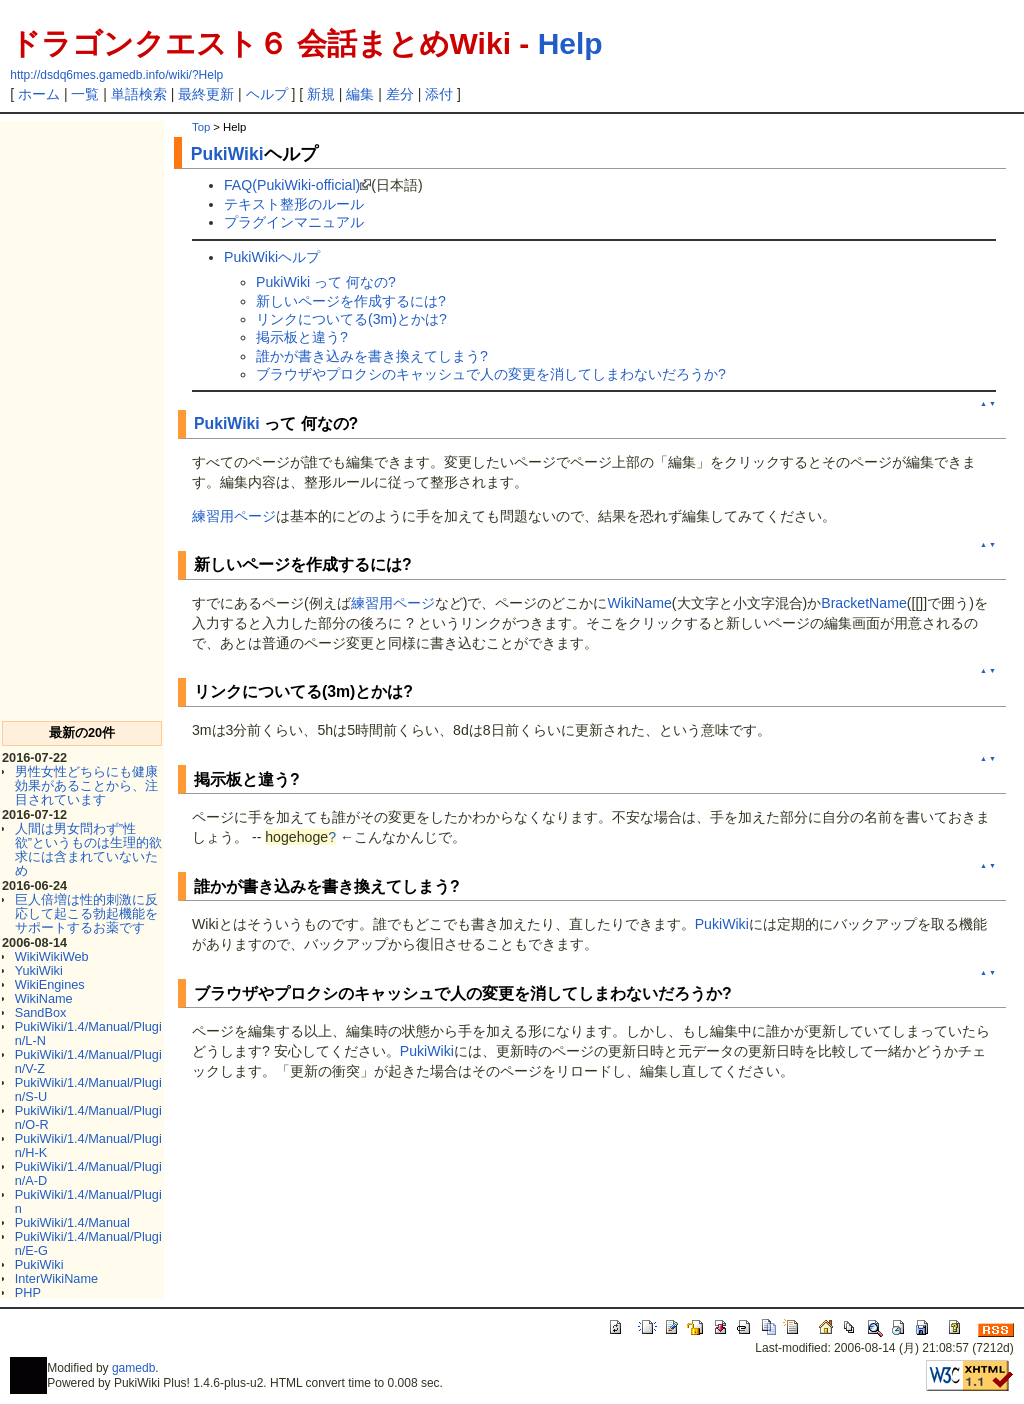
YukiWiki (39, 970)
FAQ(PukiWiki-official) (292, 185)
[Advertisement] (82, 421)
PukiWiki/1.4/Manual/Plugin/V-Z (88, 1061)
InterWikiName (56, 1278)
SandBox (41, 1012)
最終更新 (206, 94)
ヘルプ (267, 94)
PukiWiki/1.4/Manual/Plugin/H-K (88, 1145)
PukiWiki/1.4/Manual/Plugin (88, 1201)
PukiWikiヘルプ (272, 257)
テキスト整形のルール (294, 204)
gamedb (133, 1368)
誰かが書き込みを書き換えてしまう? (372, 356)
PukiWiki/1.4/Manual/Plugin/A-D (88, 1173)
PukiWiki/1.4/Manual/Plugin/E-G (88, 1243)
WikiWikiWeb (52, 956)
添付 (439, 94)
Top (201, 127)
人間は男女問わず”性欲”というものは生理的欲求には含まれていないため (88, 849)
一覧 (85, 94)
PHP (28, 1292)
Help (570, 43)
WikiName (44, 998)
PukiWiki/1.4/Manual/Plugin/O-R (88, 1117)
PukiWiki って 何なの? (326, 282)
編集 (360, 94)
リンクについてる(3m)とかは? (351, 319)
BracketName (864, 603)
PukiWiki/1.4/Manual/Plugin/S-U (88, 1089)
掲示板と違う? (302, 337)
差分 (400, 94)
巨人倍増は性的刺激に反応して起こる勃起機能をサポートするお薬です (86, 913)
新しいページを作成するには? (351, 301)
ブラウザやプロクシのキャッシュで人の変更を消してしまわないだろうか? (491, 374)
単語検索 (139, 94)
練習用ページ (234, 516)
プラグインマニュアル (294, 222)
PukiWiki (39, 1264)
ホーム (39, 94)
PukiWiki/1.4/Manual (72, 1222)
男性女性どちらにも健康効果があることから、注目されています (86, 785)
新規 (321, 94)
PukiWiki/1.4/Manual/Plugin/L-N (88, 1033)
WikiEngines (50, 984)
